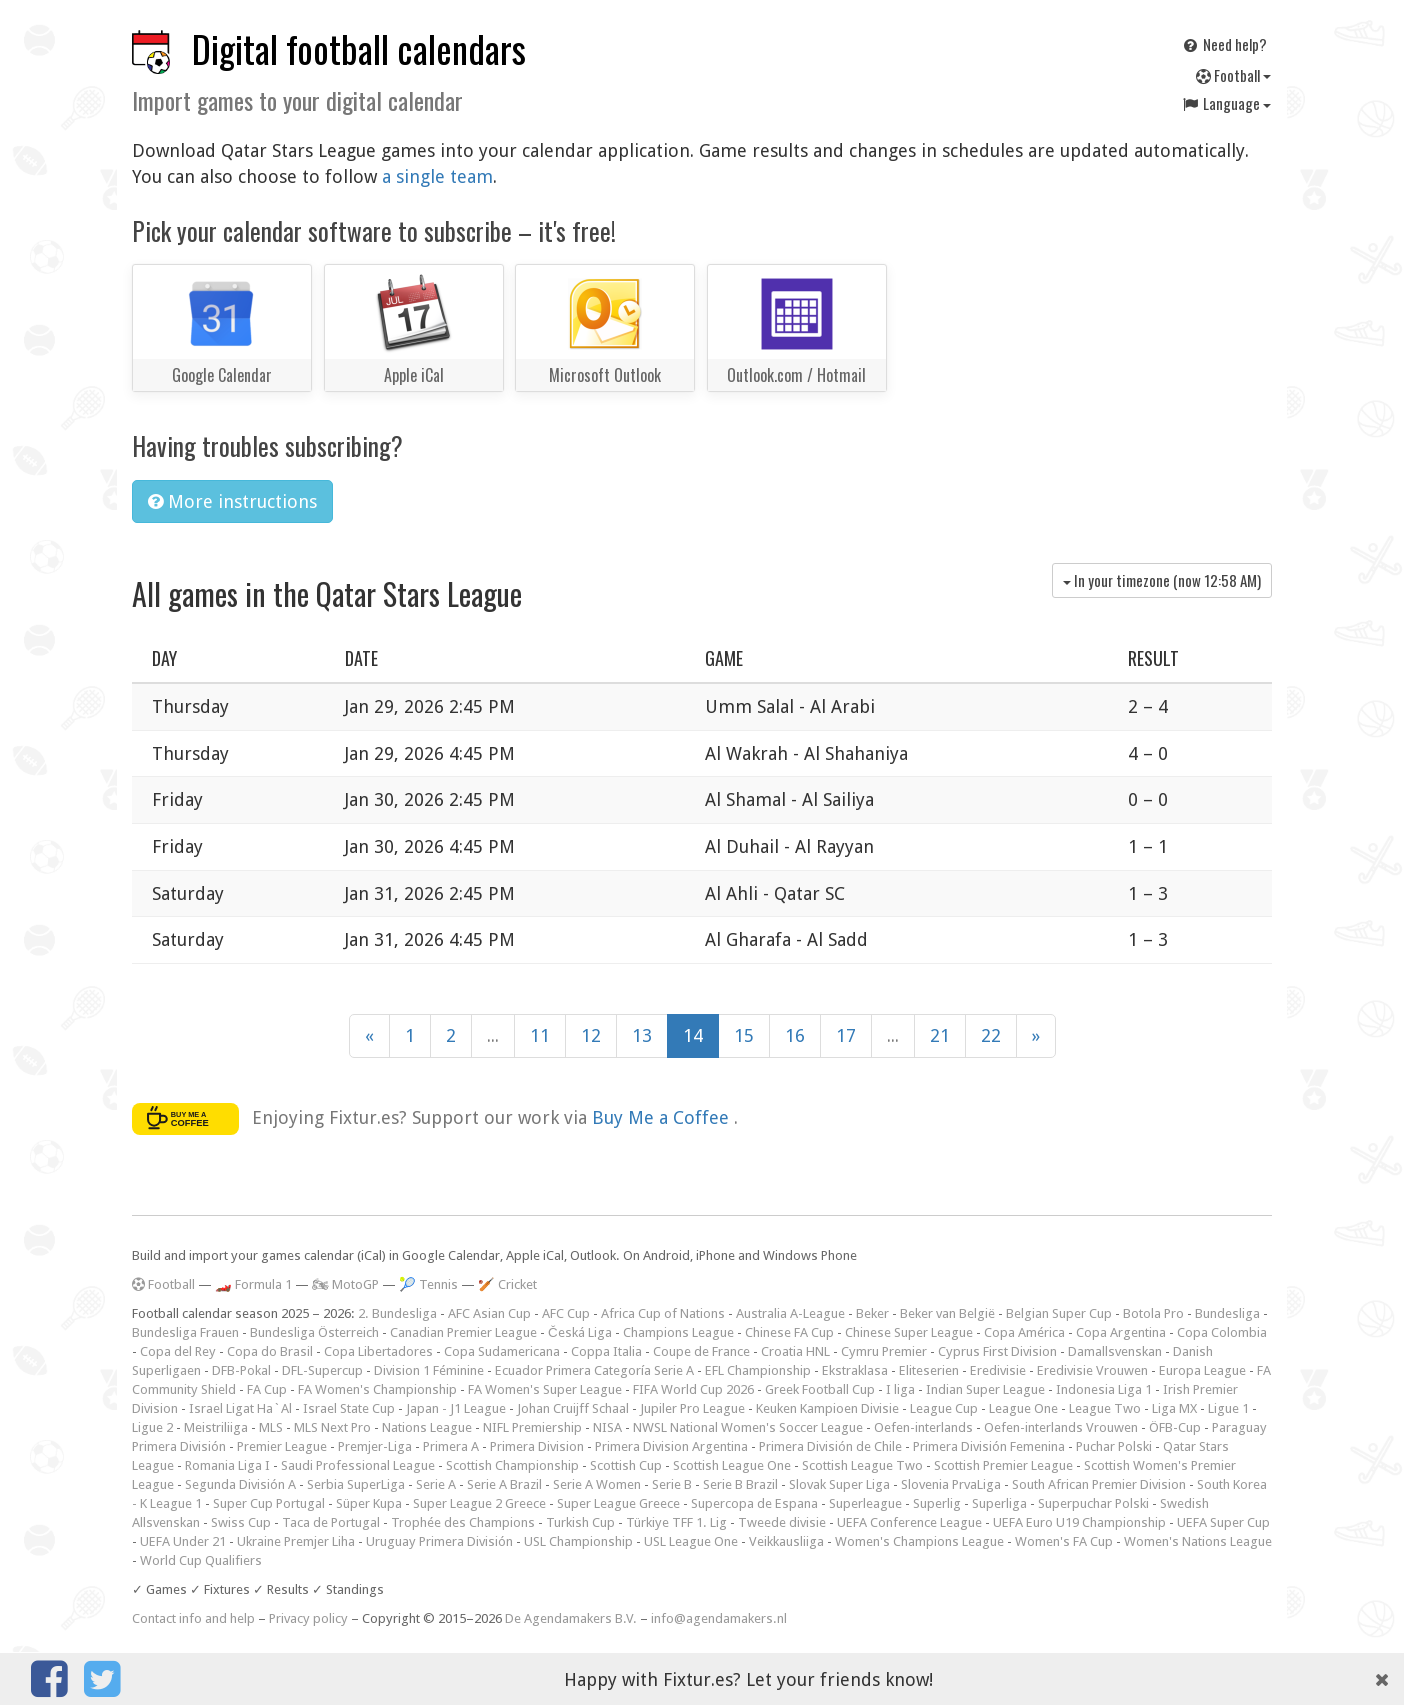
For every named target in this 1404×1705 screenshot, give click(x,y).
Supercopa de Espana (754, 1503)
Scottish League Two (862, 1465)
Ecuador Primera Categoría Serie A (594, 1370)
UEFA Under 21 (183, 1541)
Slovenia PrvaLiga (951, 1484)
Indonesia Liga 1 (1104, 1389)
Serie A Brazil (504, 1484)
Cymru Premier (884, 1351)
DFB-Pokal (241, 1370)
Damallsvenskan (1115, 1351)
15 (744, 1035)
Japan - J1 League (456, 1408)
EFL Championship (758, 1370)
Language (1226, 103)
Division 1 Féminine (429, 1370)
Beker (872, 1313)
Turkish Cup (580, 1522)
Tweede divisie (782, 1522)
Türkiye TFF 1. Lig (676, 1522)
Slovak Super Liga (839, 1484)
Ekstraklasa (855, 1370)
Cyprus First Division (997, 1351)
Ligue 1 (1228, 1408)
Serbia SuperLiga (356, 1484)
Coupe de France (701, 1351)
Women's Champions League (919, 1541)
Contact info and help (193, 1618)
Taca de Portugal (331, 1522)
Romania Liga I (227, 1465)
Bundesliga (1227, 1313)
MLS (271, 1427)
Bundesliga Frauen (185, 1332)
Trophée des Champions (463, 1522)
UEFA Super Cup (1223, 1522)
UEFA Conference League (909, 1522)
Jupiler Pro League (692, 1408)
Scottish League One (732, 1465)
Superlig (937, 1503)
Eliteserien (929, 1370)
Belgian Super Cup (1059, 1313)
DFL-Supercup (322, 1370)
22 (991, 1035)
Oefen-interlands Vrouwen (1061, 1427)
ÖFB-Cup (1175, 1427)
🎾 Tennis (428, 1284)
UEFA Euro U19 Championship (1079, 1522)
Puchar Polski (1114, 1446)
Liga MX (1174, 1408)
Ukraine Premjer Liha (296, 1541)
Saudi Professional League (358, 1465)
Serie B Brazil (740, 1484)
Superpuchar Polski (1093, 1503)
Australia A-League (790, 1313)
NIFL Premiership (532, 1427)
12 (591, 1035)
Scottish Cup (626, 1465)
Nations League (427, 1427)
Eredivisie (998, 1370)
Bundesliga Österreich (314, 1332)
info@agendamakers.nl (719, 1618)
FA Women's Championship (377, 1389)
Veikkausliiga (786, 1541)
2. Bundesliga (397, 1313)
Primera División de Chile (830, 1446)
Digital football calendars (359, 48)
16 (795, 1035)
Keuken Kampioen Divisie (827, 1408)
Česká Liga (580, 1332)
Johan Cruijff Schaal (573, 1408)
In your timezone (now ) (1162, 580)
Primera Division (537, 1446)
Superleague (865, 1503)
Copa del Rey (178, 1351)
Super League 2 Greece (479, 1503)
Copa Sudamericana (502, 1351)
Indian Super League (985, 1389)
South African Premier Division (1099, 1484)
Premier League (282, 1446)
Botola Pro (1153, 1313)
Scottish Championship (512, 1465)
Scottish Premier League (1003, 1465)
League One (1023, 1408)
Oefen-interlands (923, 1427)
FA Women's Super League (545, 1389)
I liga (900, 1389)
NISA (607, 1427)
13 (642, 1035)
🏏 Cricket (507, 1284)
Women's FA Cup (1064, 1541)
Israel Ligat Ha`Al (240, 1408)
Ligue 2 (152, 1427)
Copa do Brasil (270, 1351)
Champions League (678, 1332)
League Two (1105, 1408)
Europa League (1202, 1370)
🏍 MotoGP (345, 1284)
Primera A (451, 1446)
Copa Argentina (1121, 1332)
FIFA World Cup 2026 (693, 1389)
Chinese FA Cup (789, 1332)
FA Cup (267, 1389)
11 (540, 1035)
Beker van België (947, 1313)
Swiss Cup (241, 1522)
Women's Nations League (1198, 1541)
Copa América (1024, 1332)
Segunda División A (240, 1484)
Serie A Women (597, 1484)
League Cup (944, 1408)
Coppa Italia (606, 1351)
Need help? (1224, 44)
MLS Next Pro (332, 1427)
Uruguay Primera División (439, 1541)
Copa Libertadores (378, 1351)
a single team (437, 176)
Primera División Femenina (989, 1446)
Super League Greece (618, 1503)
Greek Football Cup (820, 1389)
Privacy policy (308, 1618)
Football (1233, 75)
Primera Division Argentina (671, 1446)
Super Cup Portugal (269, 1503)
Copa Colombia (1222, 1332)
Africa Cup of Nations (663, 1313)
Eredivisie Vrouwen (1092, 1370)
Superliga (999, 1503)
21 (940, 1035)
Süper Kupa (369, 1503)
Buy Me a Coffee (663, 1117)
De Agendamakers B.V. (571, 1618)
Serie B (672, 1484)
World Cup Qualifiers (201, 1560)
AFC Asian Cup (489, 1313)
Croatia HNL (795, 1351)
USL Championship (578, 1541)
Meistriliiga (216, 1427)
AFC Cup (566, 1313)
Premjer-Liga (375, 1446)
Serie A (436, 1484)
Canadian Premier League (463, 1332)
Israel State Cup (349, 1408)
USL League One (691, 1541)
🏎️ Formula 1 (253, 1284)
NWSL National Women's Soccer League (748, 1427)
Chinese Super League (909, 1332)
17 (846, 1035)
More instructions (232, 501)
